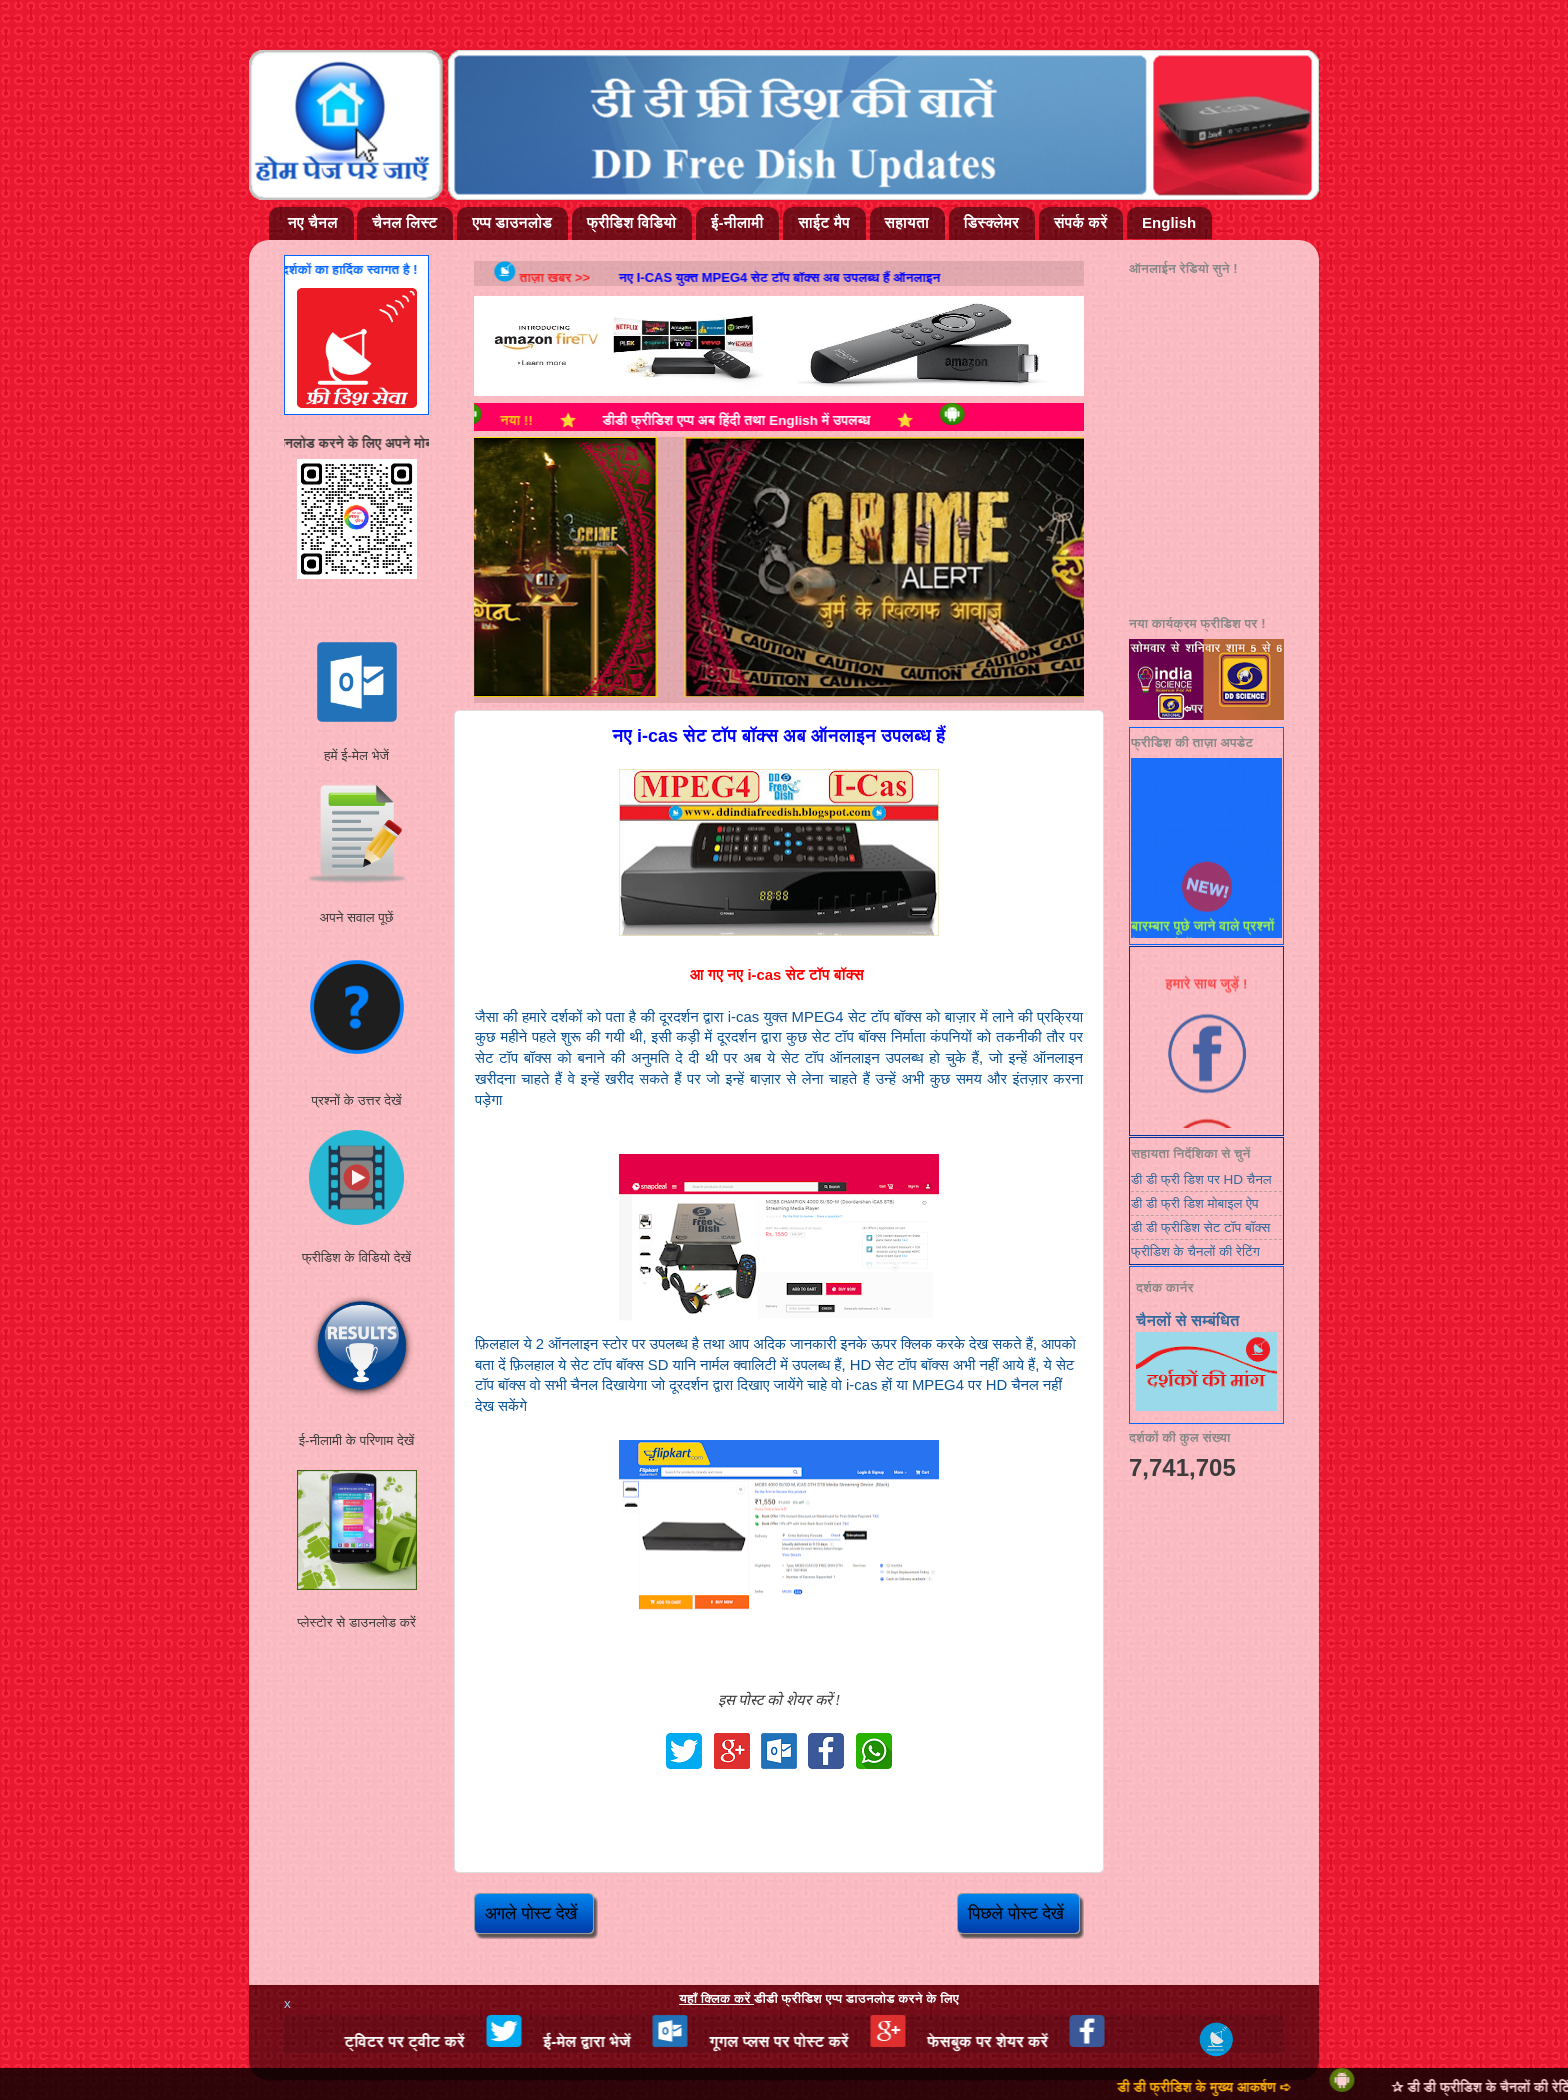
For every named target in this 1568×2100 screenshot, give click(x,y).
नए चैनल (313, 222)
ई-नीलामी (737, 222)
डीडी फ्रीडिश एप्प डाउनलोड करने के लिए (819, 1998)
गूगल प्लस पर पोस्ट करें (824, 2041)
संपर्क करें (1080, 222)
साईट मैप (824, 222)
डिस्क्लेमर (991, 222)
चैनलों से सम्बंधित (1188, 1320)
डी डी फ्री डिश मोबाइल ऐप (1194, 1203)
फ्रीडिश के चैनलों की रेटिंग (1195, 1251)
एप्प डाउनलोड (512, 222)
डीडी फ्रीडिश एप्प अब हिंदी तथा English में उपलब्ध (773, 420)
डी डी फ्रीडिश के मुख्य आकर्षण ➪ (1249, 2087)
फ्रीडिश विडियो (632, 222)
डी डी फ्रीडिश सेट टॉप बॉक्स (1200, 1227)
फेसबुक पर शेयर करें (1033, 2041)
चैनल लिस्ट (404, 222)
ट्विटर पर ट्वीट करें (450, 2041)
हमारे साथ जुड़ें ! (1207, 993)
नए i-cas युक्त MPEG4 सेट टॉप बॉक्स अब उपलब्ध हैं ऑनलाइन (805, 277)
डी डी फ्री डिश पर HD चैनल (1201, 1179)
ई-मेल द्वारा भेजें (632, 2041)
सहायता (907, 222)
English (1169, 222)
